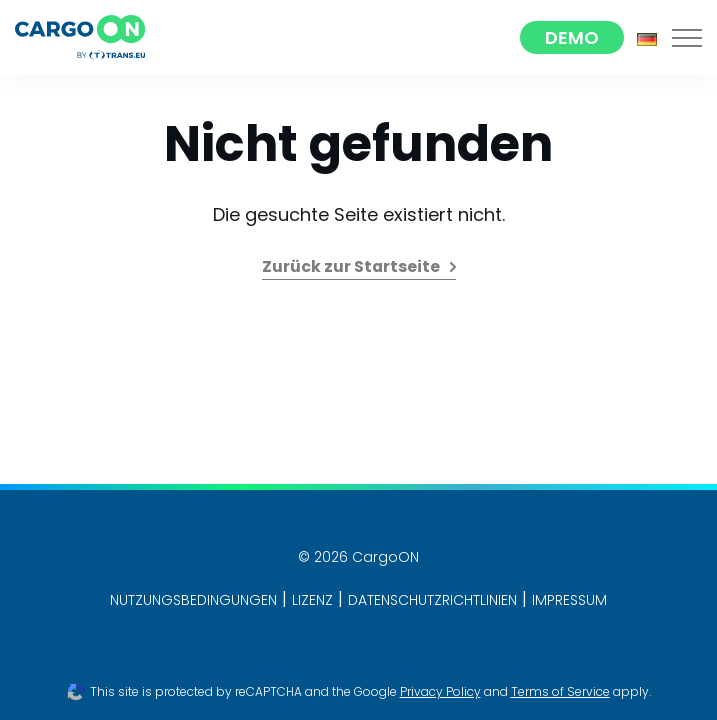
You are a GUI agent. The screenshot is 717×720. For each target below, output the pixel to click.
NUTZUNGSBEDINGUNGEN (193, 600)
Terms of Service (560, 691)
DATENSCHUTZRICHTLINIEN (432, 600)
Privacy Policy (440, 691)
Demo (572, 37)
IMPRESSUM (569, 600)
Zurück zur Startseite (351, 266)
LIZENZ (312, 600)
